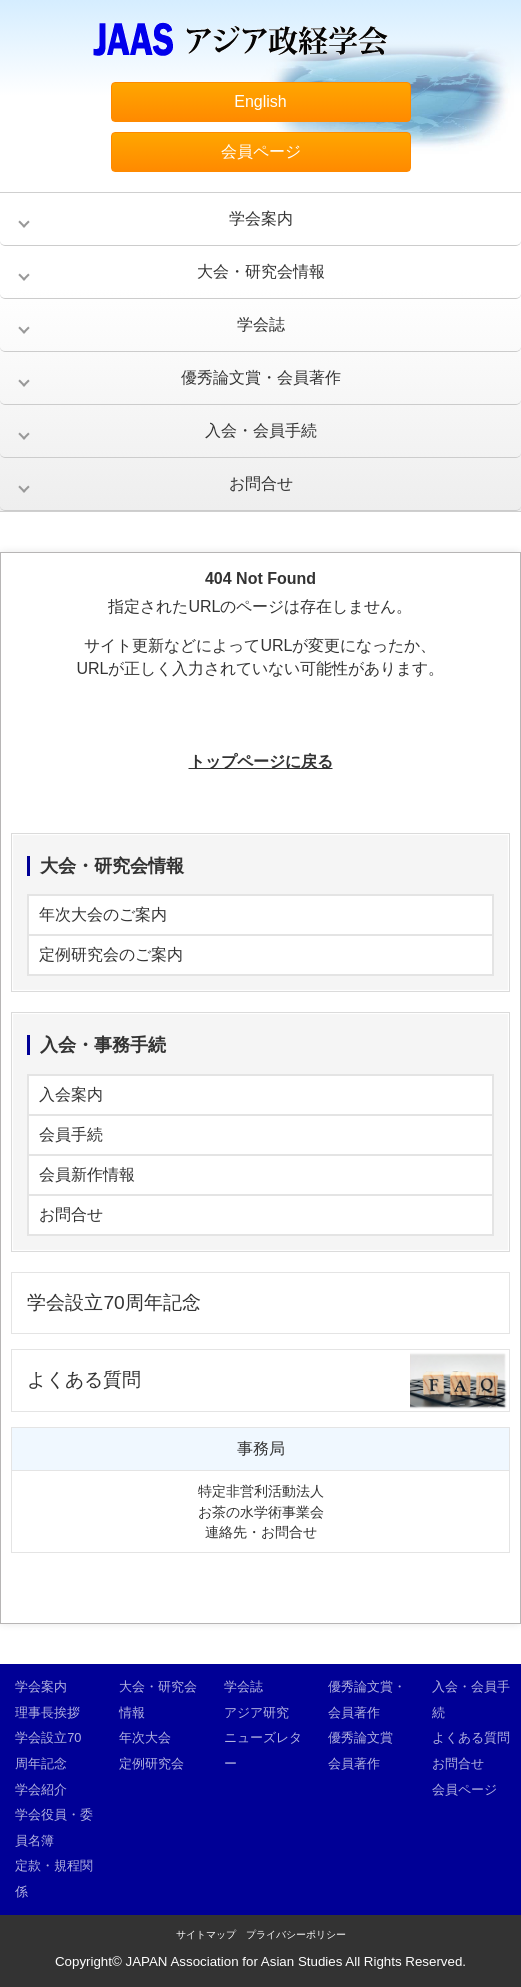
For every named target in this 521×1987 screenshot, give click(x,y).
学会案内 (261, 218)
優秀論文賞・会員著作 (261, 377)
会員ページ (261, 151)
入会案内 (71, 1094)
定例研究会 (151, 1763)
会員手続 (71, 1134)
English (260, 101)
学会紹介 (41, 1789)
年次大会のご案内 (103, 914)
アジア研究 (256, 1712)
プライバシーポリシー (296, 1934)
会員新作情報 (87, 1174)
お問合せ (261, 483)
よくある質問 (84, 1379)
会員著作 (354, 1763)
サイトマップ (206, 1934)
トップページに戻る (261, 761)
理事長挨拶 (47, 1712)
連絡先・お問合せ (261, 1532)
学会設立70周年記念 (113, 1302)
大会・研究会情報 (261, 271)
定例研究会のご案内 (111, 954)
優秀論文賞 (360, 1737)
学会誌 (261, 324)
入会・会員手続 (261, 430)
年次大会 (145, 1737)
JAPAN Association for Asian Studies (234, 1961)
